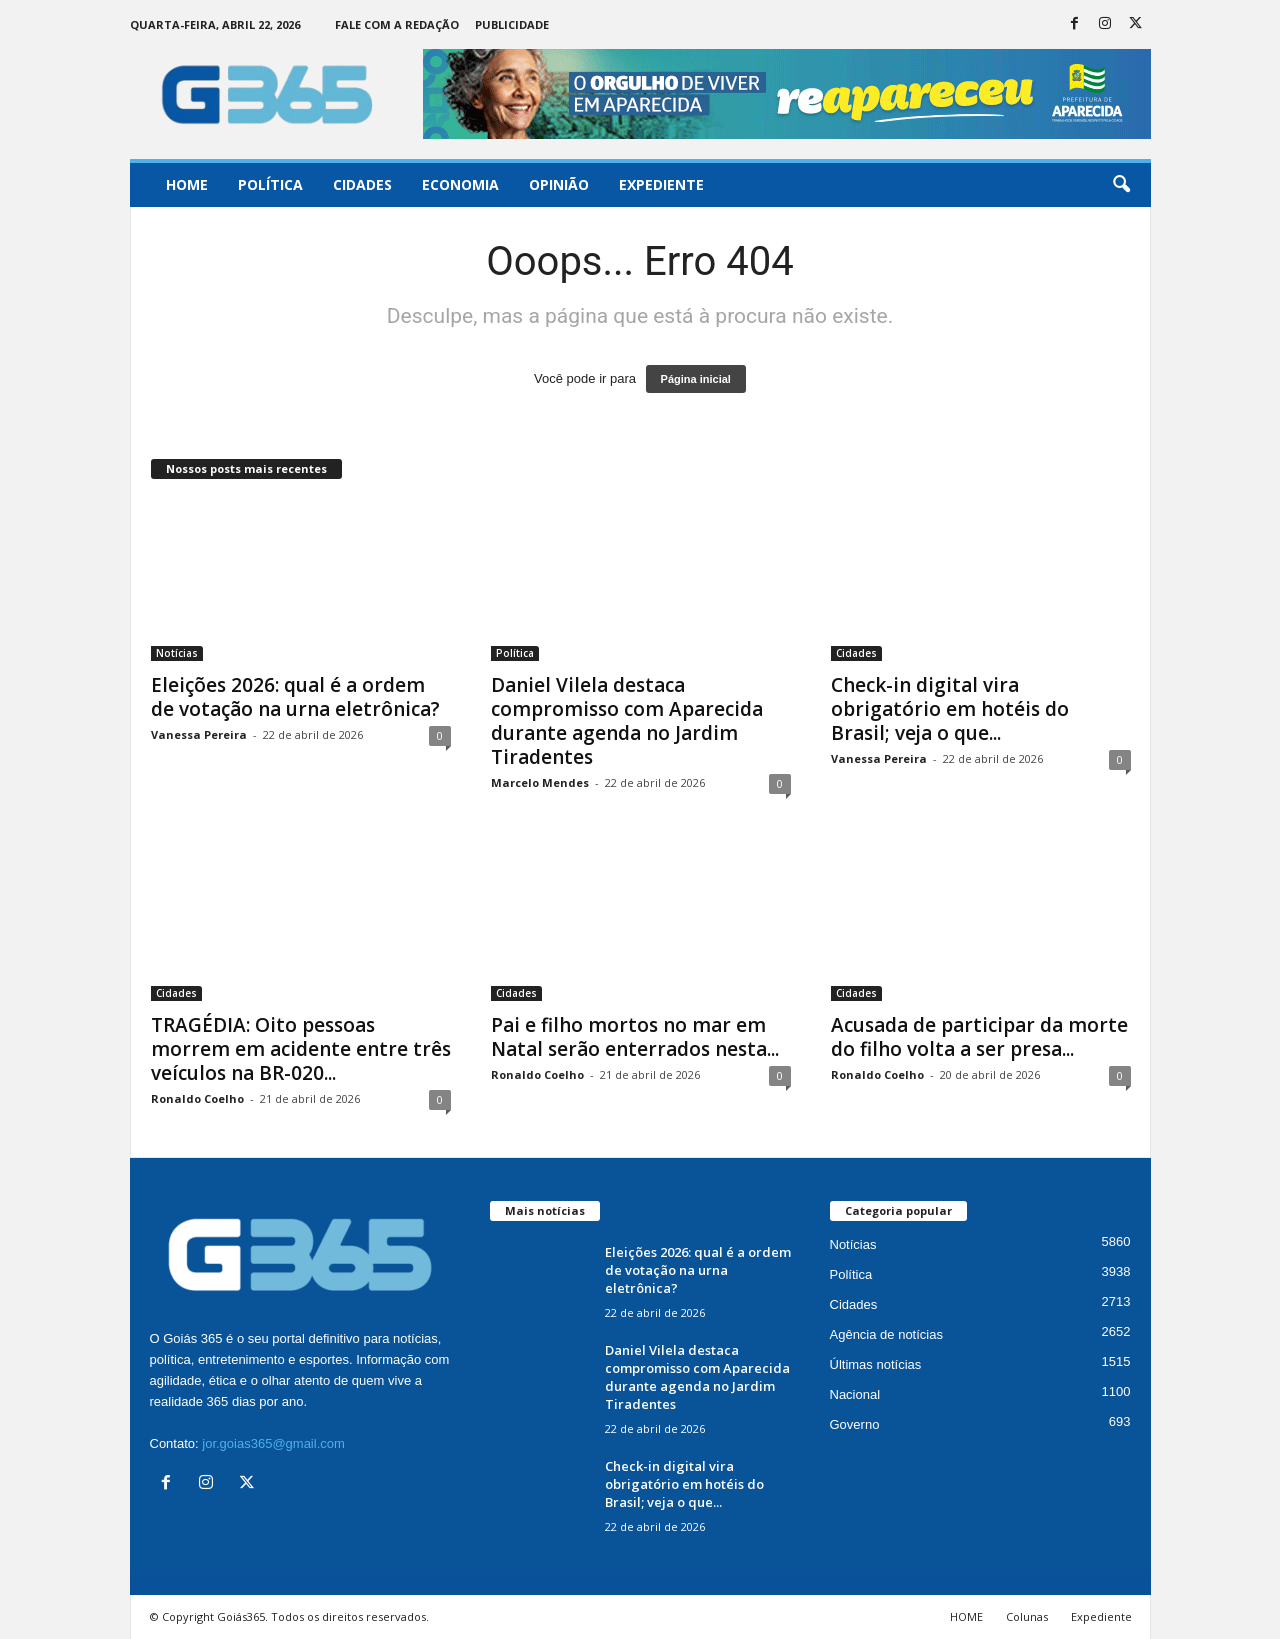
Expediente (661, 184)
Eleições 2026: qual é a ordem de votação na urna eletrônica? (295, 697)
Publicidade (512, 24)
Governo (855, 1424)
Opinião (559, 184)
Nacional (855, 1394)
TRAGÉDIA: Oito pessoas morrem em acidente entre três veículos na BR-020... (301, 1049)
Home (187, 184)
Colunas (1027, 1616)
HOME (966, 1616)
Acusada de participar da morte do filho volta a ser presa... (979, 1037)
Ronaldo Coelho (197, 1098)
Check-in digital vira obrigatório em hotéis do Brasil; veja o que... (950, 709)
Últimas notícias (876, 1364)
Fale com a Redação (397, 24)
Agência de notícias (886, 1334)
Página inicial (696, 379)
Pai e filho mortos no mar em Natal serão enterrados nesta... (635, 1037)
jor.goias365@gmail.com (273, 1443)
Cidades (362, 184)
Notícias (177, 653)
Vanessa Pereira (199, 734)
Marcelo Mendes (540, 782)
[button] (1121, 185)
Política (270, 184)
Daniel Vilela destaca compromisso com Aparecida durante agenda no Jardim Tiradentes (627, 721)
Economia (460, 184)
